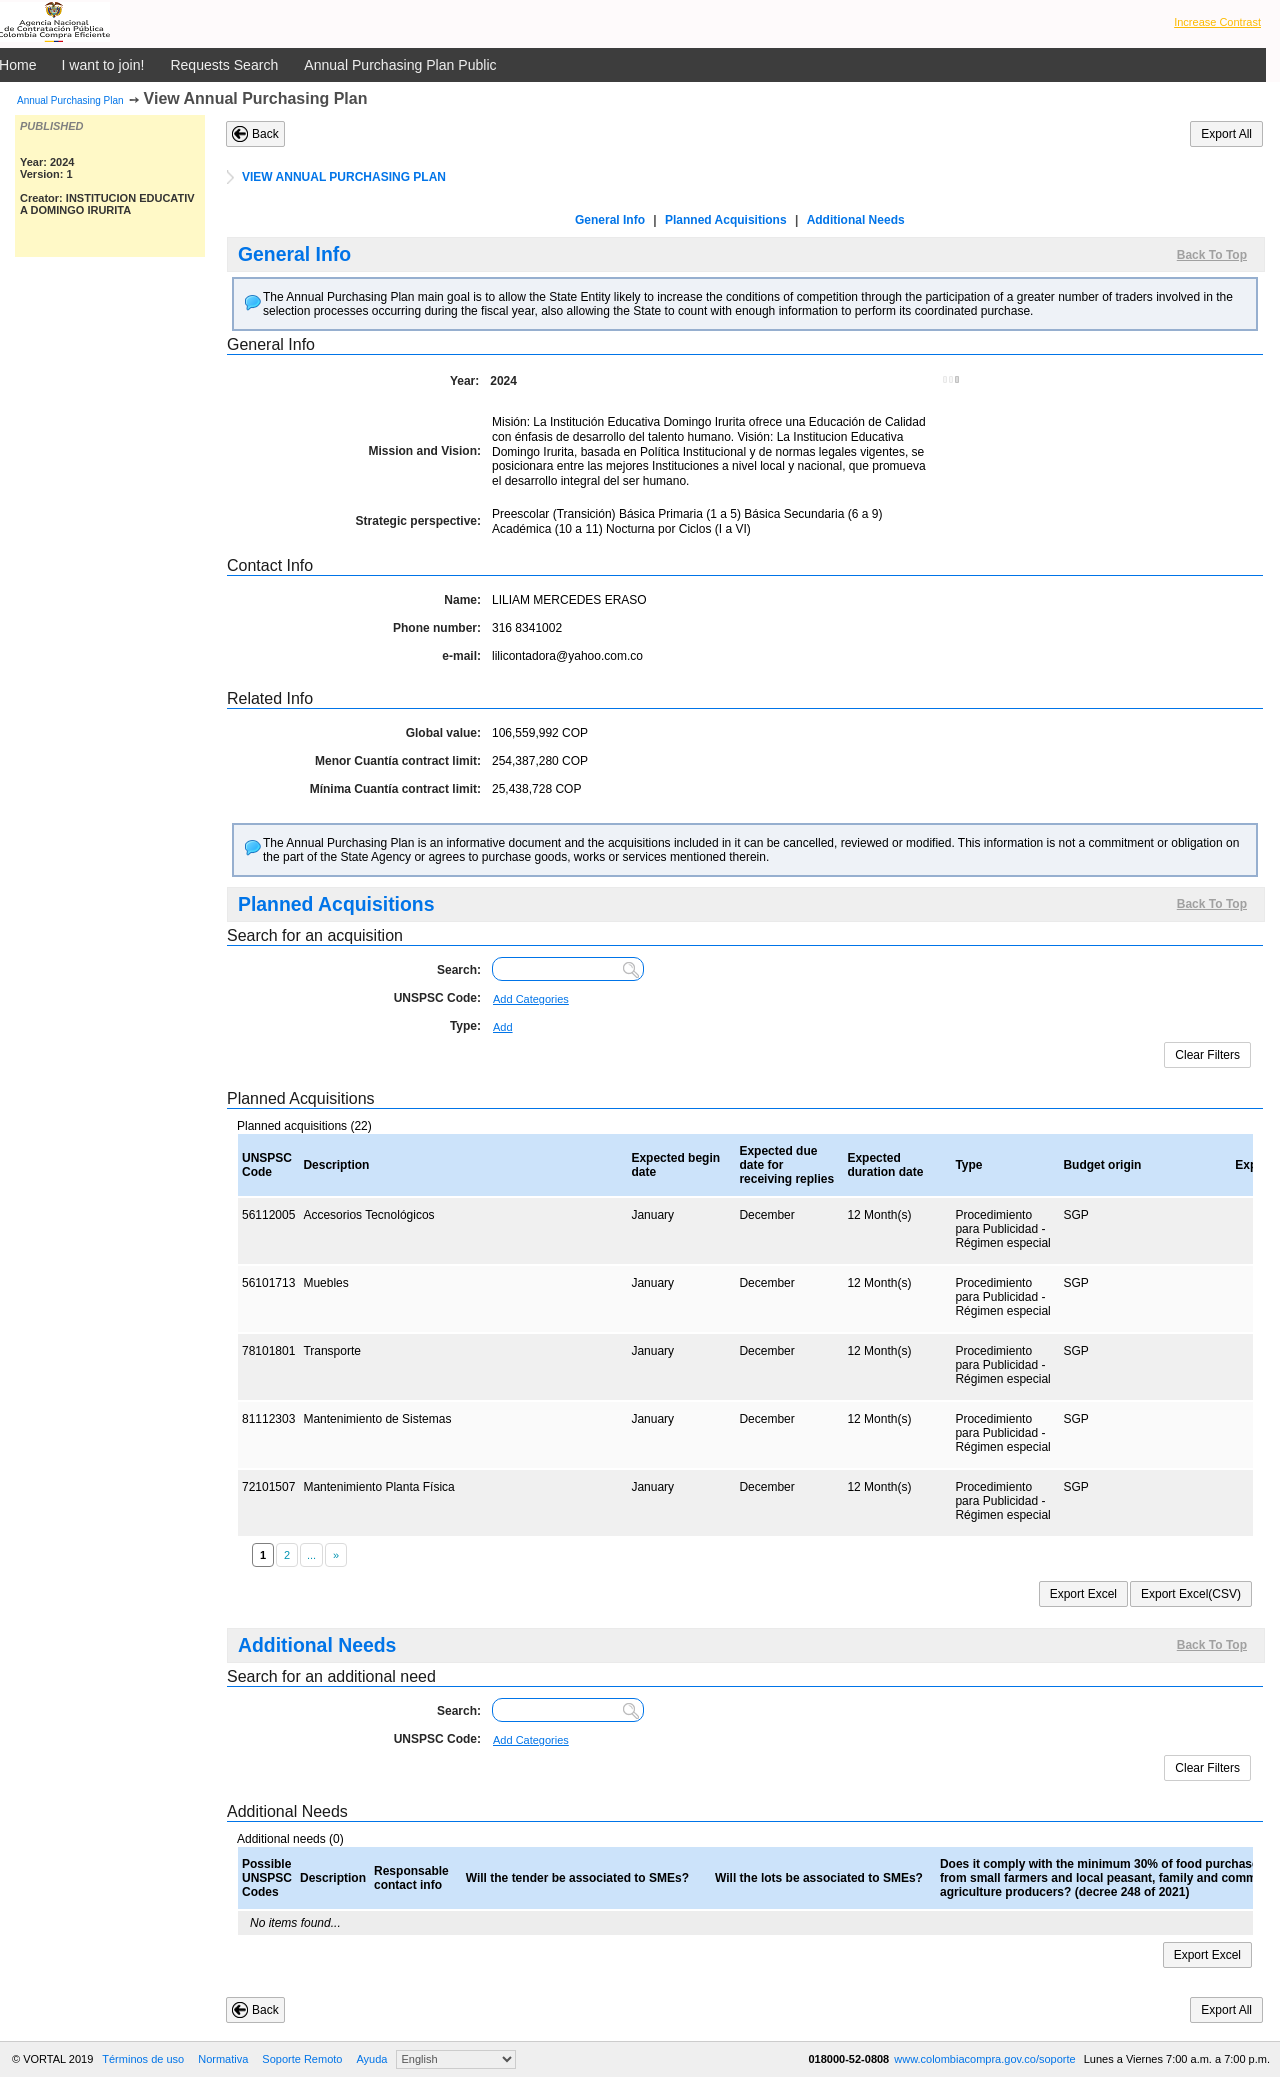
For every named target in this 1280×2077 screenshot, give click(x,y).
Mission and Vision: (425, 451)
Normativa (223, 2059)
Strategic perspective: (418, 521)
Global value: (443, 733)
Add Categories (531, 999)
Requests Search (224, 65)
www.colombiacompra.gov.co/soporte (986, 2059)
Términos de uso (143, 2059)
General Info (610, 220)
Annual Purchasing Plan (70, 100)
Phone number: (437, 628)
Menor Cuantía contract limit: (398, 761)
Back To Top (1212, 255)
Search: (459, 970)
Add (503, 1027)
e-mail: (461, 656)
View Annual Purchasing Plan (256, 98)
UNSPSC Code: (437, 998)
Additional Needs (856, 220)
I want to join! (103, 65)
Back (265, 134)
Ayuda (371, 2059)
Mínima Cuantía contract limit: (395, 789)
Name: (462, 600)
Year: (464, 381)
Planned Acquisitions (726, 220)
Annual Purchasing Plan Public (400, 65)
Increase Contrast (1217, 22)
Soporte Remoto (302, 2059)
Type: (465, 1026)
